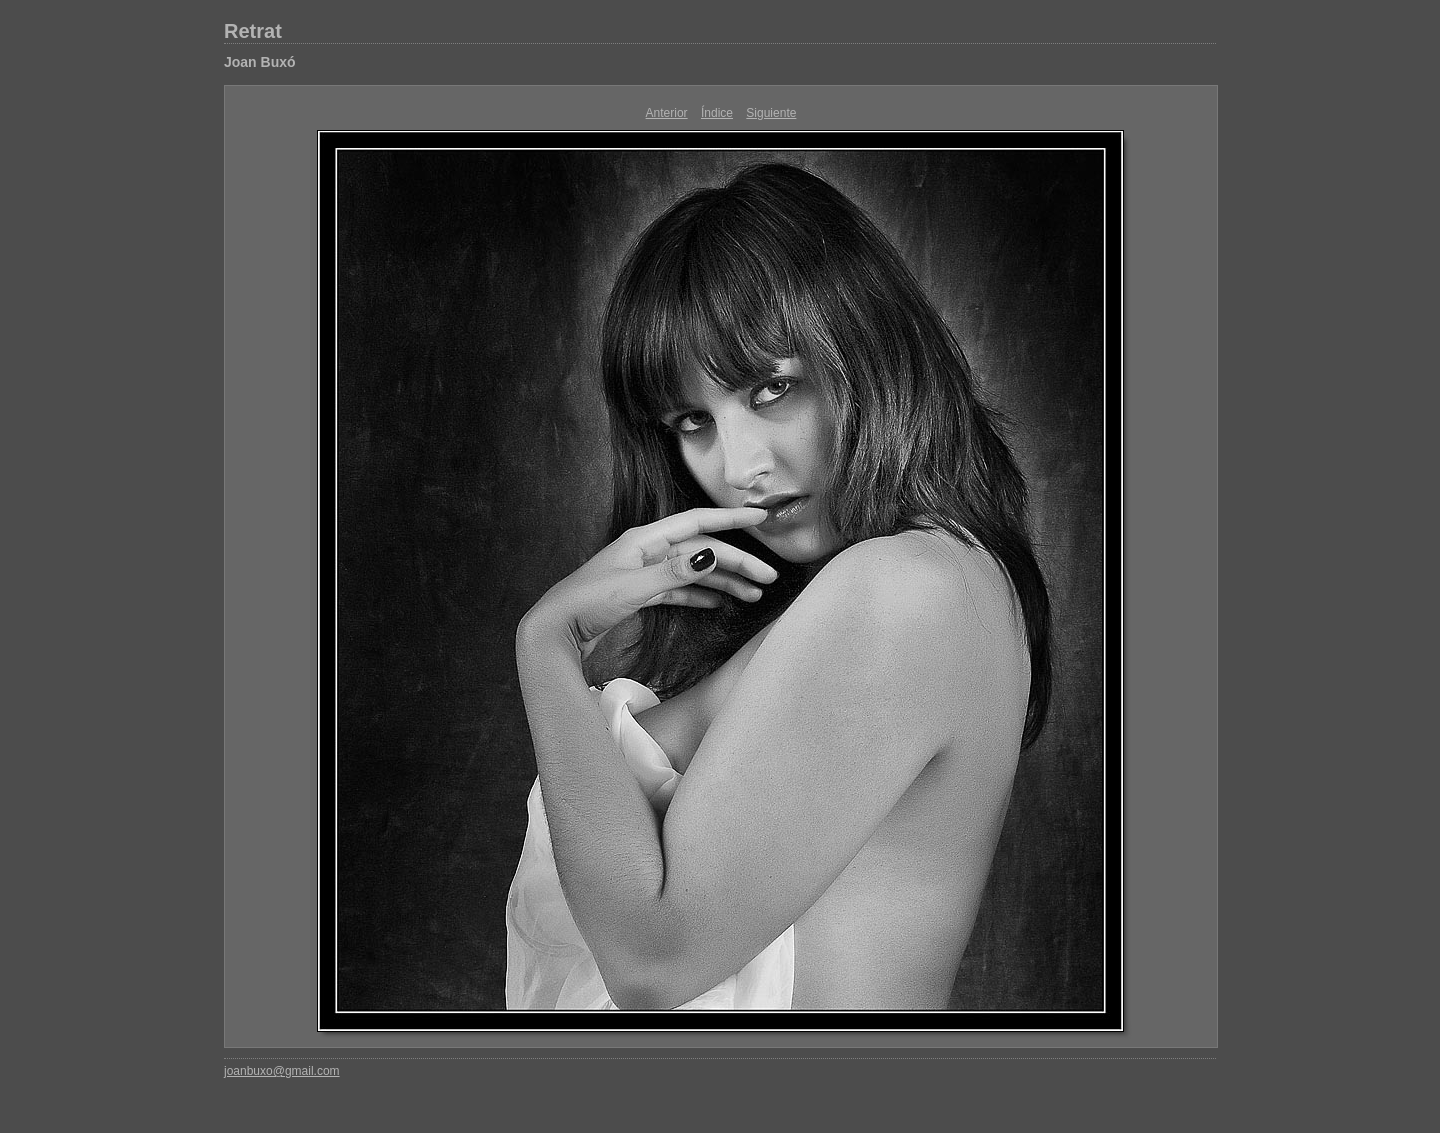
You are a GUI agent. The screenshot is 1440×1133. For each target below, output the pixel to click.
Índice (717, 113)
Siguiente (771, 113)
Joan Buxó (260, 62)
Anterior (667, 113)
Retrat (253, 31)
